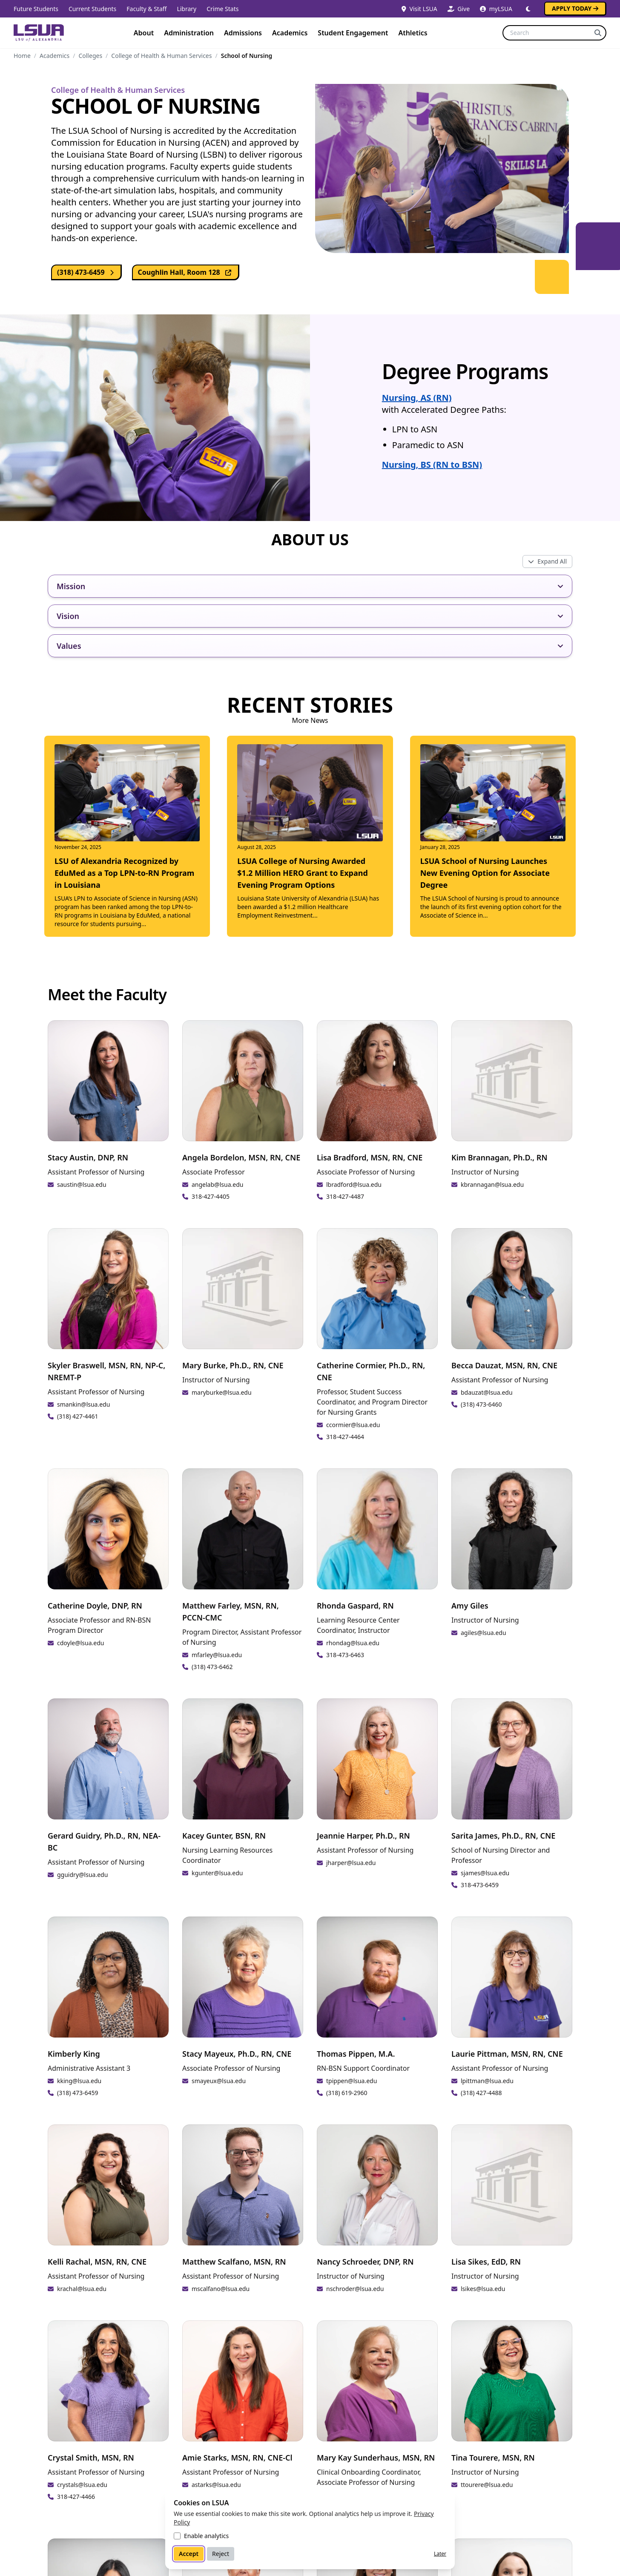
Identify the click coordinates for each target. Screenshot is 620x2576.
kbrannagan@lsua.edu (492, 1184)
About (144, 32)
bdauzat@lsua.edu (487, 1392)
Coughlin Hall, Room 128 (188, 272)
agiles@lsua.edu (483, 1633)
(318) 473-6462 (212, 1667)
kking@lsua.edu (79, 2081)
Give (459, 9)
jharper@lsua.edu (351, 1863)
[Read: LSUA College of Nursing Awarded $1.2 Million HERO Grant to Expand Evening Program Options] (309, 832)
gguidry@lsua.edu (82, 1875)
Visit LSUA (419, 9)
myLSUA (496, 9)
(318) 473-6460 (481, 1404)
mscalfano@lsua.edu (221, 2289)
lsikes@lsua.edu (483, 2289)
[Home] (39, 32)
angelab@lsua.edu (217, 1184)
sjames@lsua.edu (485, 1873)
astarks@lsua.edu (216, 2485)
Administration (189, 32)
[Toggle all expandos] (547, 561)
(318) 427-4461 (77, 1416)
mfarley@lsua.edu (217, 1655)
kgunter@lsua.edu (217, 1873)
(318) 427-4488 (481, 2093)
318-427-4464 (345, 1437)
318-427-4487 (345, 1196)
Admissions (243, 32)
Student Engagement (353, 32)
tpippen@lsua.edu (351, 2081)
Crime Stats (222, 9)
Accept (188, 2554)
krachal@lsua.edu (81, 2289)
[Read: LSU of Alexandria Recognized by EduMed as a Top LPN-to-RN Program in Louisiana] (127, 836)
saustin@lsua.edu (81, 1184)
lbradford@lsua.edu (354, 1184)
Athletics (412, 32)
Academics (289, 32)
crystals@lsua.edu (82, 2485)
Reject (220, 2554)
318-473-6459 (480, 1885)
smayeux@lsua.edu (219, 2081)
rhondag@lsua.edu (352, 1643)
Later (440, 2553)
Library (186, 9)
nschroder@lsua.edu (355, 2289)
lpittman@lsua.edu (487, 2081)
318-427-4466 (76, 2497)
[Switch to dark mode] (528, 9)
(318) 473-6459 (87, 272)
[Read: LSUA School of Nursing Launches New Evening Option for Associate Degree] (492, 831)
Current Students (92, 9)
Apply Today (575, 8)
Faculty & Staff (146, 9)
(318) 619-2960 (346, 2093)
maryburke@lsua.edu (222, 1392)
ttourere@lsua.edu (487, 2485)
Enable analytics (206, 2536)
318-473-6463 (345, 1655)
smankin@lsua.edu (83, 1404)
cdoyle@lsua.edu (80, 1643)
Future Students (36, 9)
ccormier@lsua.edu (353, 1425)
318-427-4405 (211, 1196)
